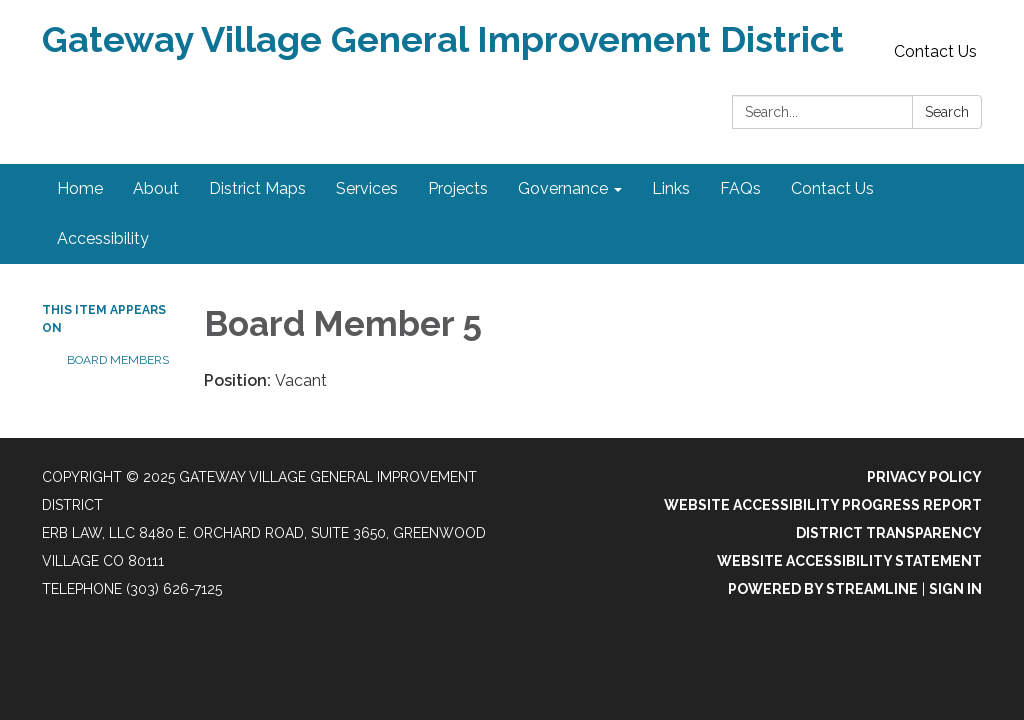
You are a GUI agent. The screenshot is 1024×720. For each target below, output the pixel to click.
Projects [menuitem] (458, 188)
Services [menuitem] (367, 188)
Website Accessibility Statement (849, 561)
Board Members (118, 360)
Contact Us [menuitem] (832, 188)
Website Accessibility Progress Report (823, 505)
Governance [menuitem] (563, 188)
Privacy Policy (924, 477)
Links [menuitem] (671, 188)
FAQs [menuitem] (740, 188)
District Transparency (889, 533)
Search (947, 112)
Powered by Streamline (823, 589)
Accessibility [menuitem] (103, 238)
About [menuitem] (156, 188)
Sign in (955, 589)
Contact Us (935, 51)
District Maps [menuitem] (257, 188)
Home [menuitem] (80, 188)
